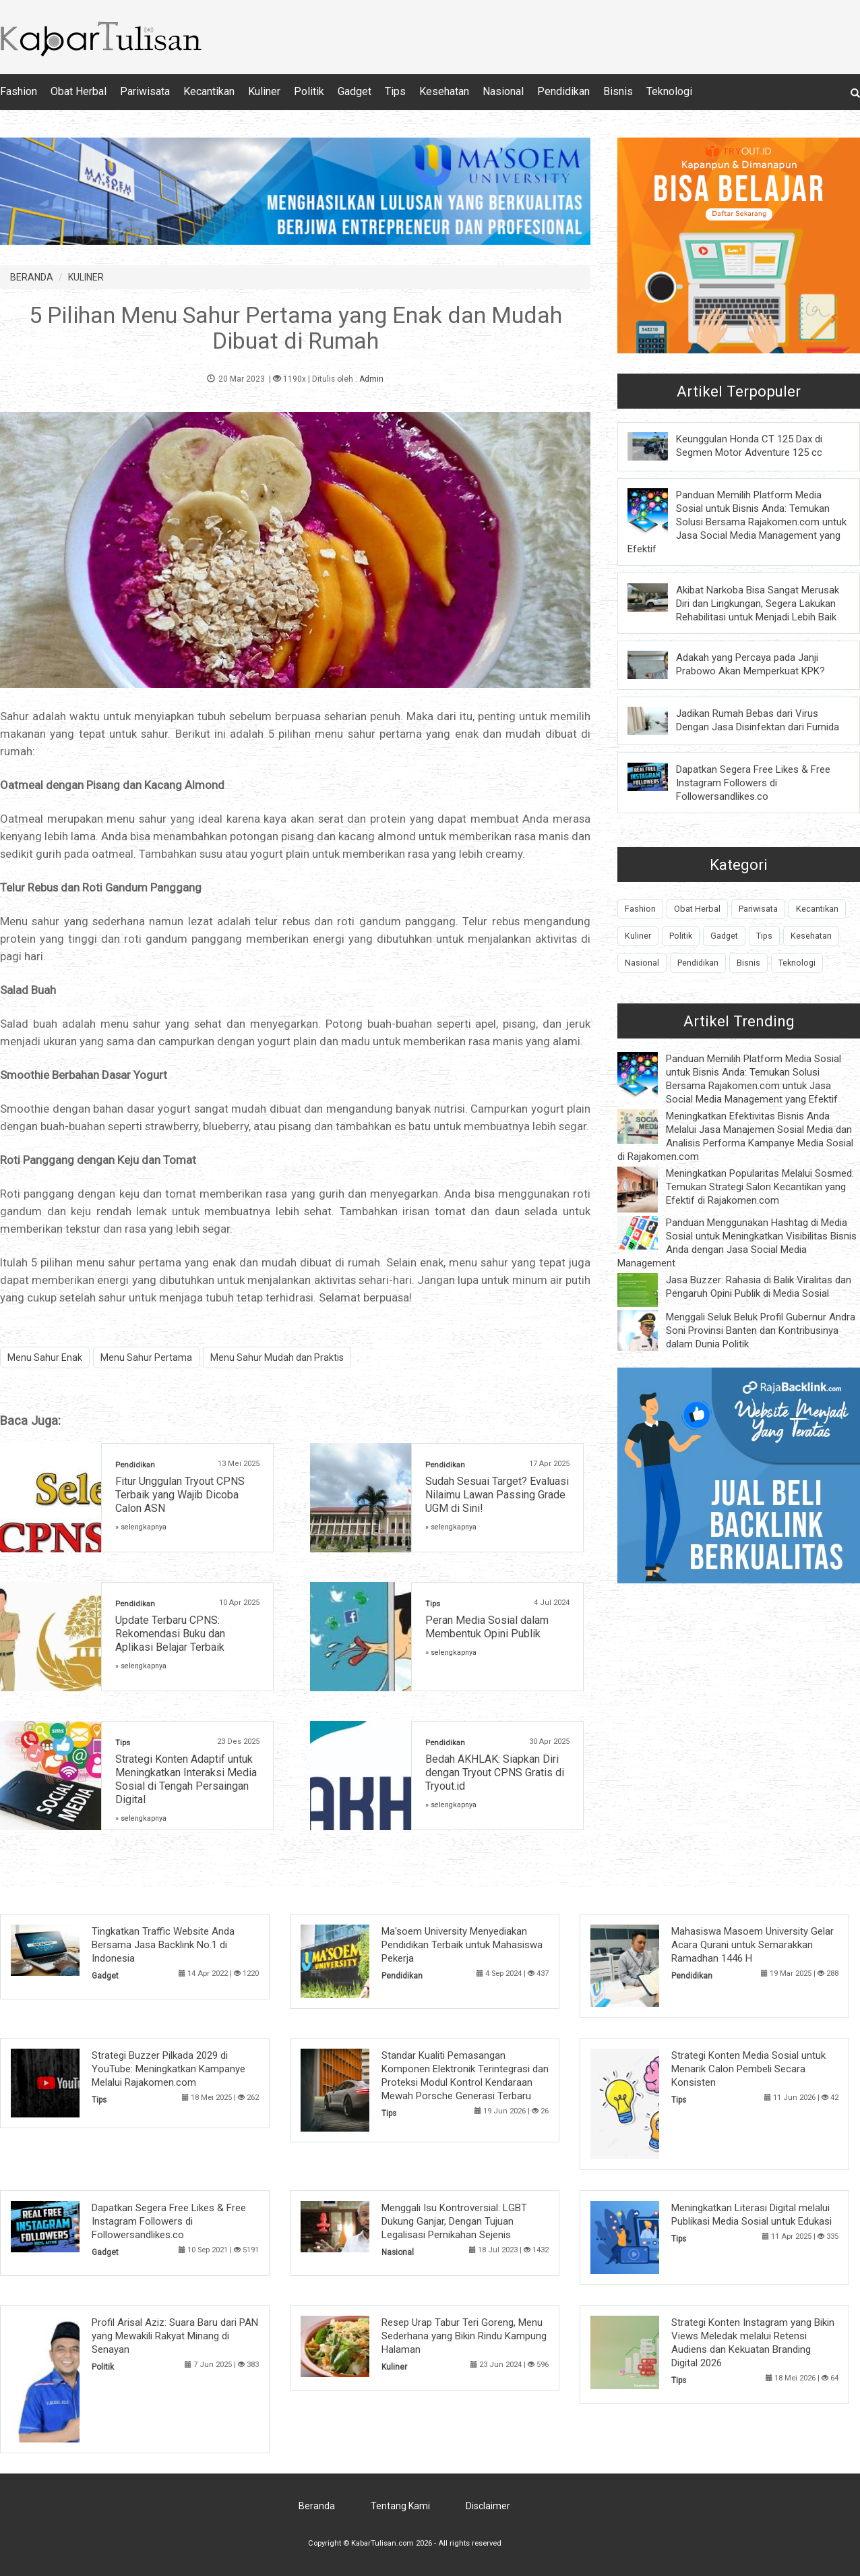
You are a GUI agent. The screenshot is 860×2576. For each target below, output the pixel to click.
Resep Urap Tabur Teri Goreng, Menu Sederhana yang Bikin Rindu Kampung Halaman (464, 2335)
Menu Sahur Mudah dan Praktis (277, 1357)
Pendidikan (563, 91)
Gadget (354, 91)
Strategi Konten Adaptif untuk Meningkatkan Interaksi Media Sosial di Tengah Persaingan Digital (186, 1779)
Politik (309, 91)
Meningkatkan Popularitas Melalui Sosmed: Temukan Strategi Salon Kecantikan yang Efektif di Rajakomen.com (760, 1186)
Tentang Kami (400, 2505)
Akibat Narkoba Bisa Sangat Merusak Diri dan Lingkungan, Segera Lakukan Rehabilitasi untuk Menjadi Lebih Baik (757, 603)
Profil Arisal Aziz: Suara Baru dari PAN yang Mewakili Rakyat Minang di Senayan (175, 2335)
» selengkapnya (140, 1527)
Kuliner (264, 91)
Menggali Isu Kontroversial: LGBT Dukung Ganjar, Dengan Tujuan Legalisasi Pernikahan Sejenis (454, 2221)
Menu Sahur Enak (44, 1357)
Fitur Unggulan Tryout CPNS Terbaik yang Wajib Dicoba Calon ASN (180, 1495)
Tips (395, 91)
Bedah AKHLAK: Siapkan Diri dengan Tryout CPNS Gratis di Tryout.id (494, 1772)
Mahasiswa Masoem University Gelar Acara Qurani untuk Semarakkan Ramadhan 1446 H (752, 1944)
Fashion (18, 91)
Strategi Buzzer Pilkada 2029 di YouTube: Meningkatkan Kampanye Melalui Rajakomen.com (168, 2068)
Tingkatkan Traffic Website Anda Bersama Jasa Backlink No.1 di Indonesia (163, 1944)
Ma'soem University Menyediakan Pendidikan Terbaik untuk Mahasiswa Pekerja (462, 1944)
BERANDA (31, 277)
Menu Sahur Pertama (146, 1357)
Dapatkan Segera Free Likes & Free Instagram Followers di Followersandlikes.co (753, 782)
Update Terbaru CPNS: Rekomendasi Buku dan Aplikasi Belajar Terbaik (170, 1633)
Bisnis (618, 91)
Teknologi (669, 91)
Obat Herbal (78, 91)
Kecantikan (209, 91)
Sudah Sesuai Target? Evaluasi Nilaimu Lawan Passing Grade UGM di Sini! (497, 1495)
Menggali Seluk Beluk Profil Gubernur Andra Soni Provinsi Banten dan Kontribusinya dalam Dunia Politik (760, 1330)
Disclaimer (488, 2505)
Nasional (503, 91)
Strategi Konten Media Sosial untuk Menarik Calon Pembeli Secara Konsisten (748, 2068)
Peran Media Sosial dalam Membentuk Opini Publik (487, 1627)
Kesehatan (444, 91)
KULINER (86, 277)
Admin (371, 379)
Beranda (317, 2505)
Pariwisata (145, 91)
